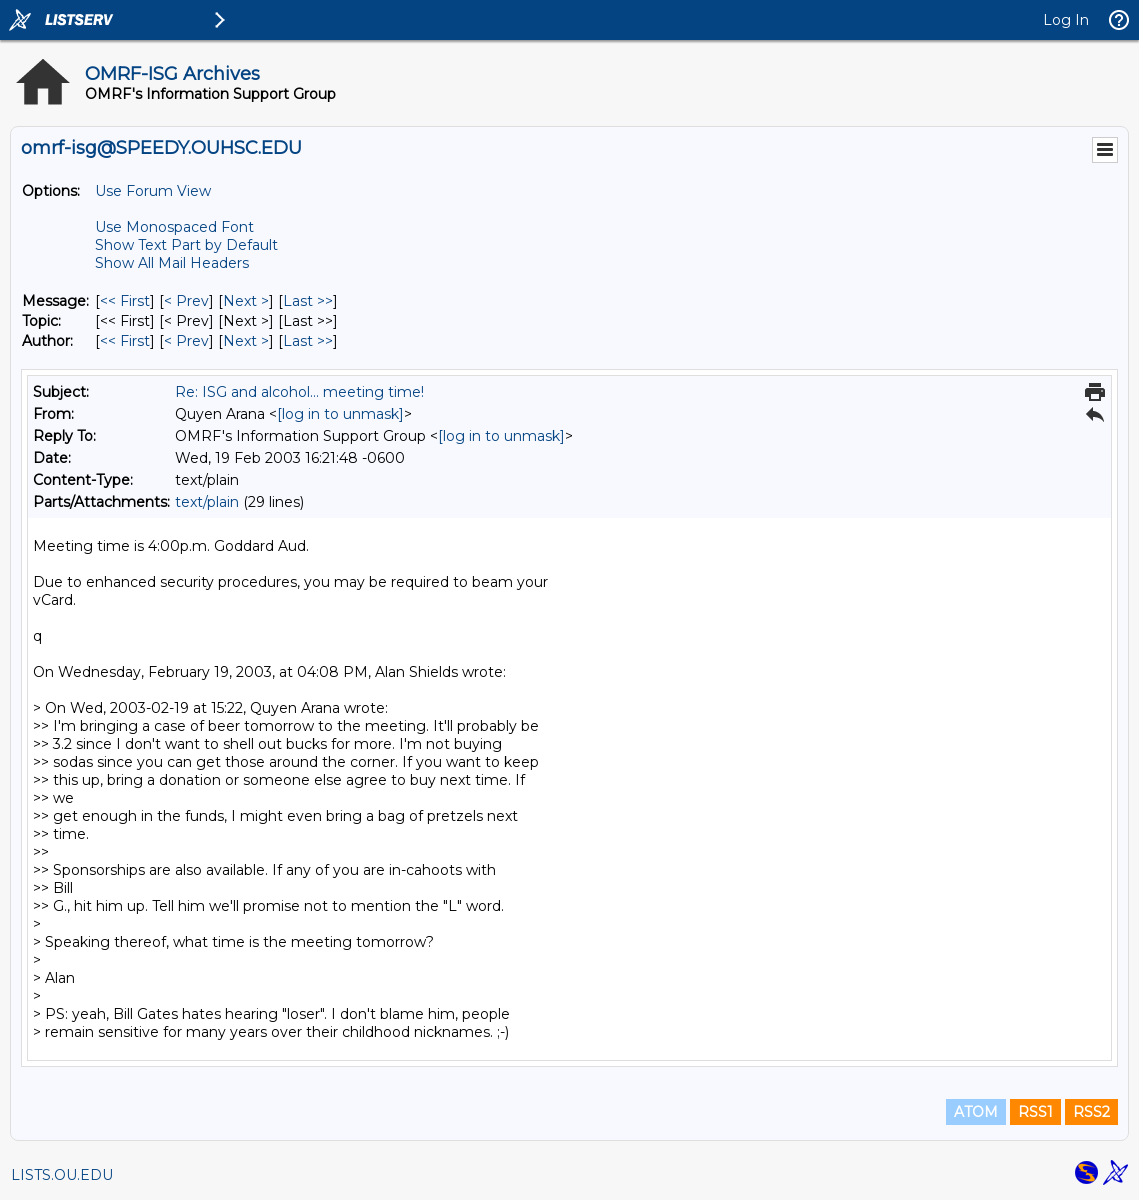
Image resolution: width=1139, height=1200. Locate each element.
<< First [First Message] (125, 301)
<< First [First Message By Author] (125, 341)
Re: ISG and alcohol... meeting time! (299, 392)
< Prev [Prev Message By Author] (186, 341)
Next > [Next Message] (246, 301)
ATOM (976, 1112)
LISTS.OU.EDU (62, 1175)
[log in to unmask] (340, 414)
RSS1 (1035, 1112)
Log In (1066, 20)
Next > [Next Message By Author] (246, 341)
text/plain (207, 502)
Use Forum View (153, 191)
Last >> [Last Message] (308, 301)
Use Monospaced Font (174, 227)
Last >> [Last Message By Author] (308, 341)
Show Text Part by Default (186, 245)
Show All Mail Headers (172, 263)
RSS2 (1091, 1112)
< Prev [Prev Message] (186, 301)
